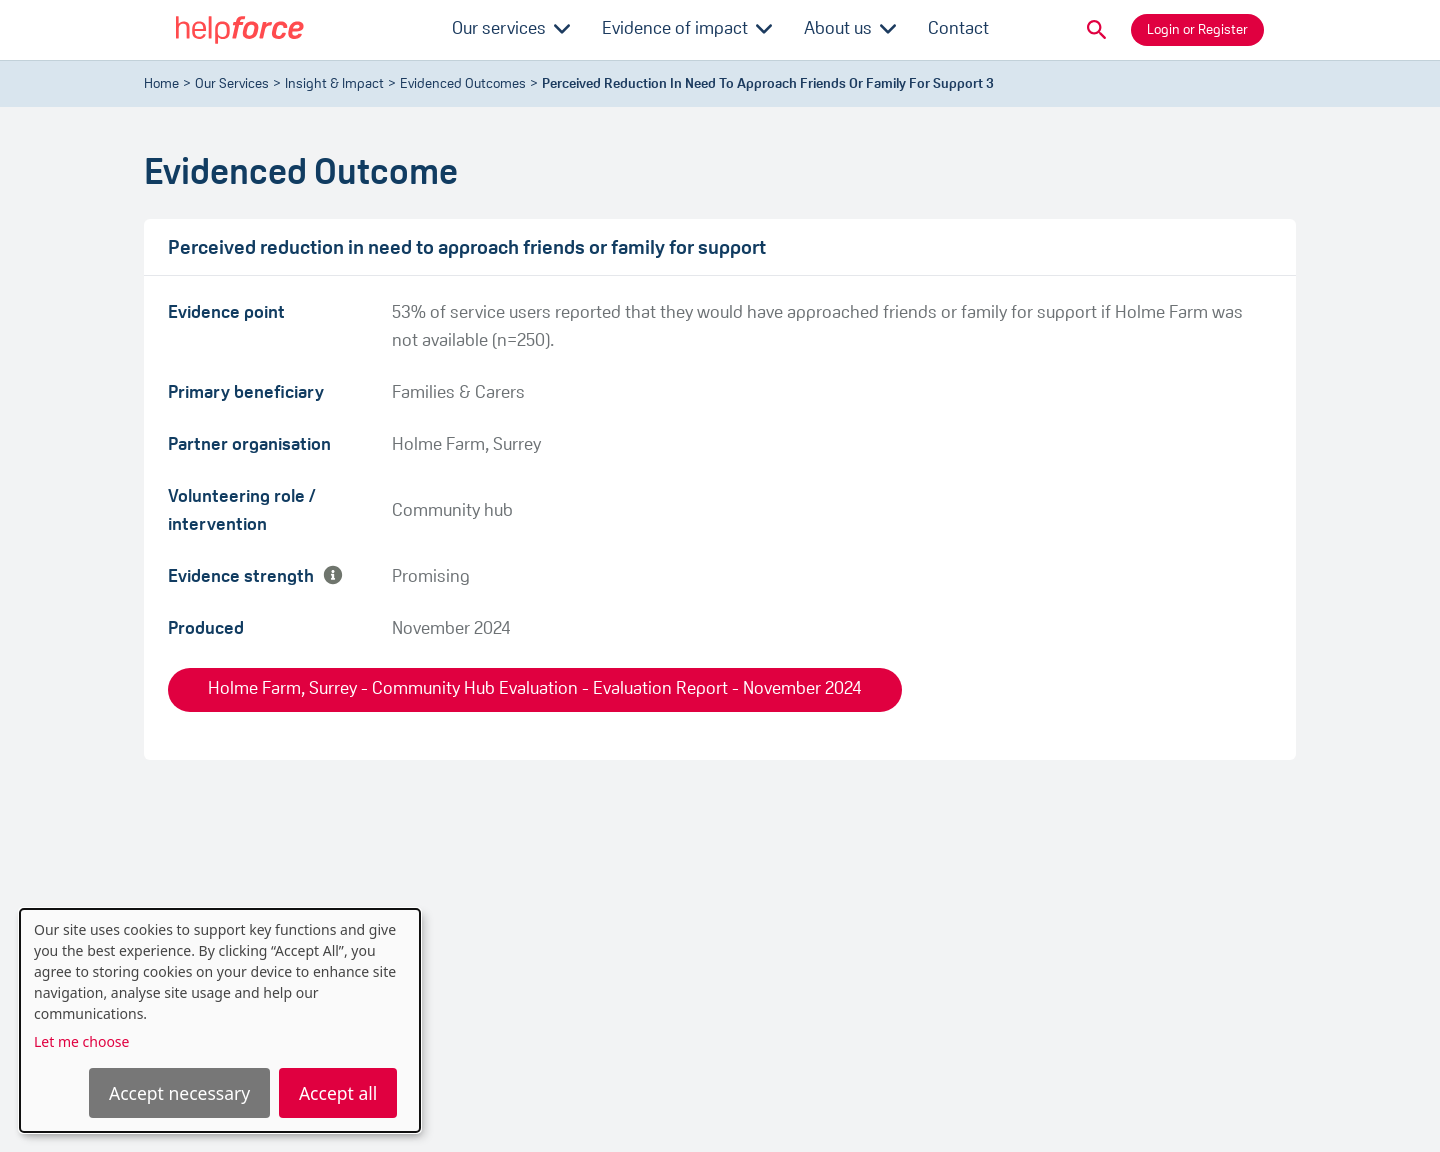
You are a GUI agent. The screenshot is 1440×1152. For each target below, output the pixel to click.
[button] (1097, 30)
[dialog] (220, 1020)
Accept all (338, 1093)
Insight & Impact (334, 84)
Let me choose (81, 1041)
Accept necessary (179, 1093)
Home (161, 84)
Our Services (232, 84)
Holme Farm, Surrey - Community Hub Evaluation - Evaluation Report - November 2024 (535, 689)
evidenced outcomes (463, 84)
